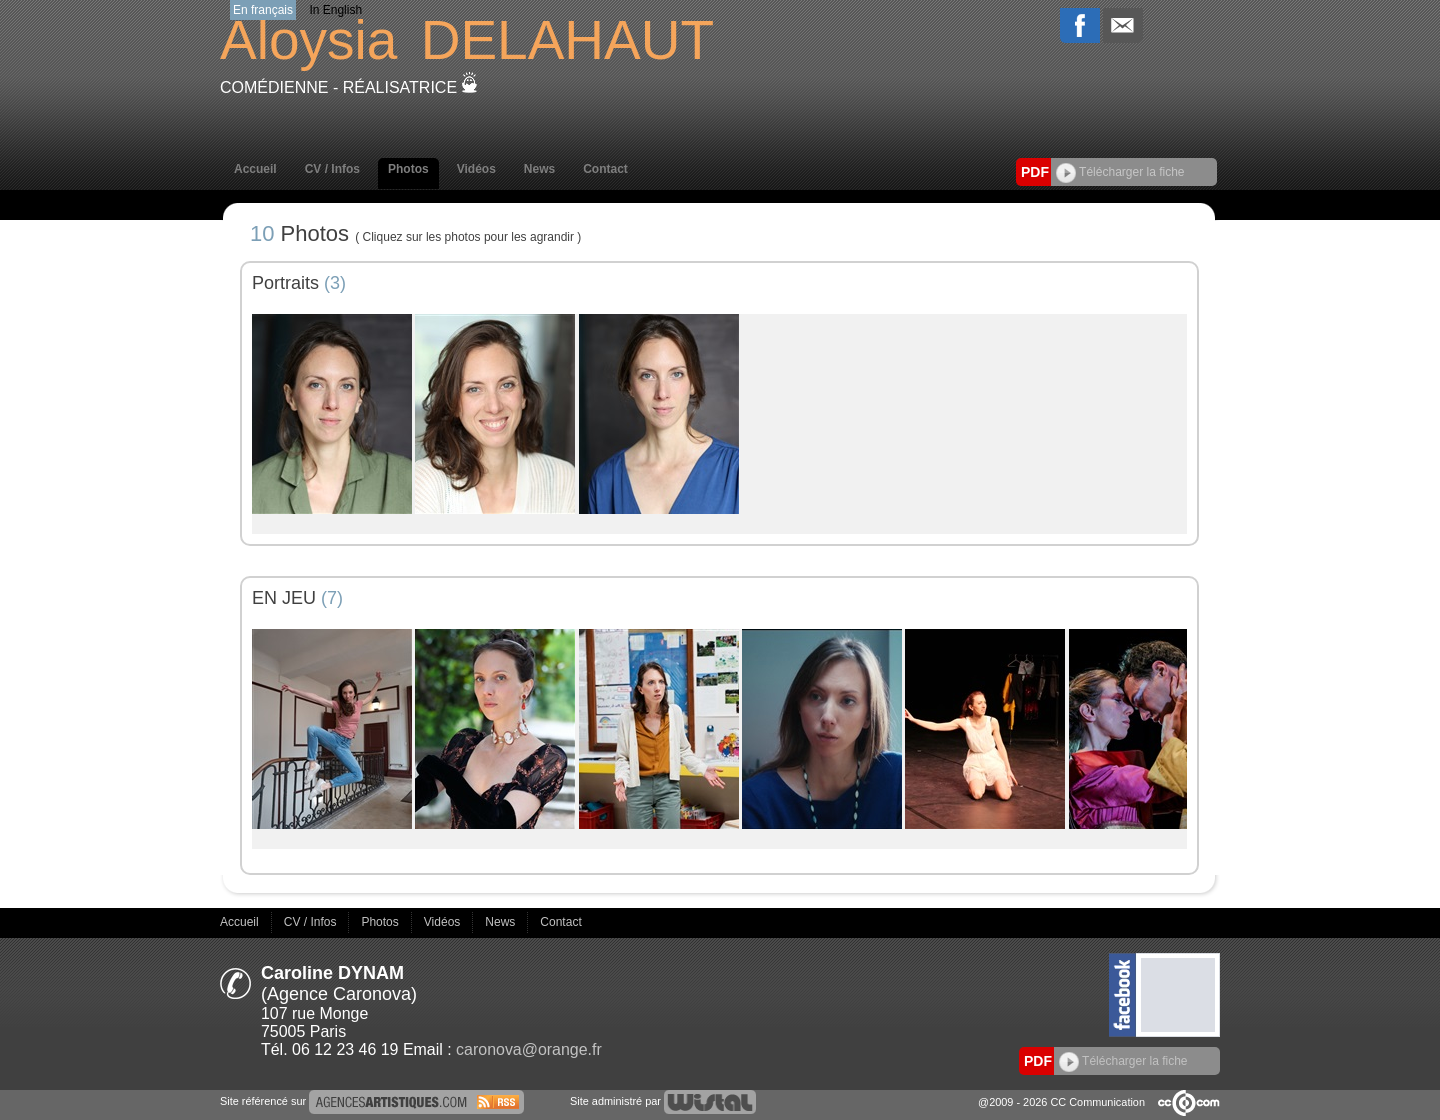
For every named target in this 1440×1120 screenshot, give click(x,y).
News (539, 169)
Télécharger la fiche (1120, 172)
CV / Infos (332, 169)
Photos (408, 169)
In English (335, 10)
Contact (605, 169)
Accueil (255, 169)
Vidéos (476, 169)
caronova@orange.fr (529, 1049)
